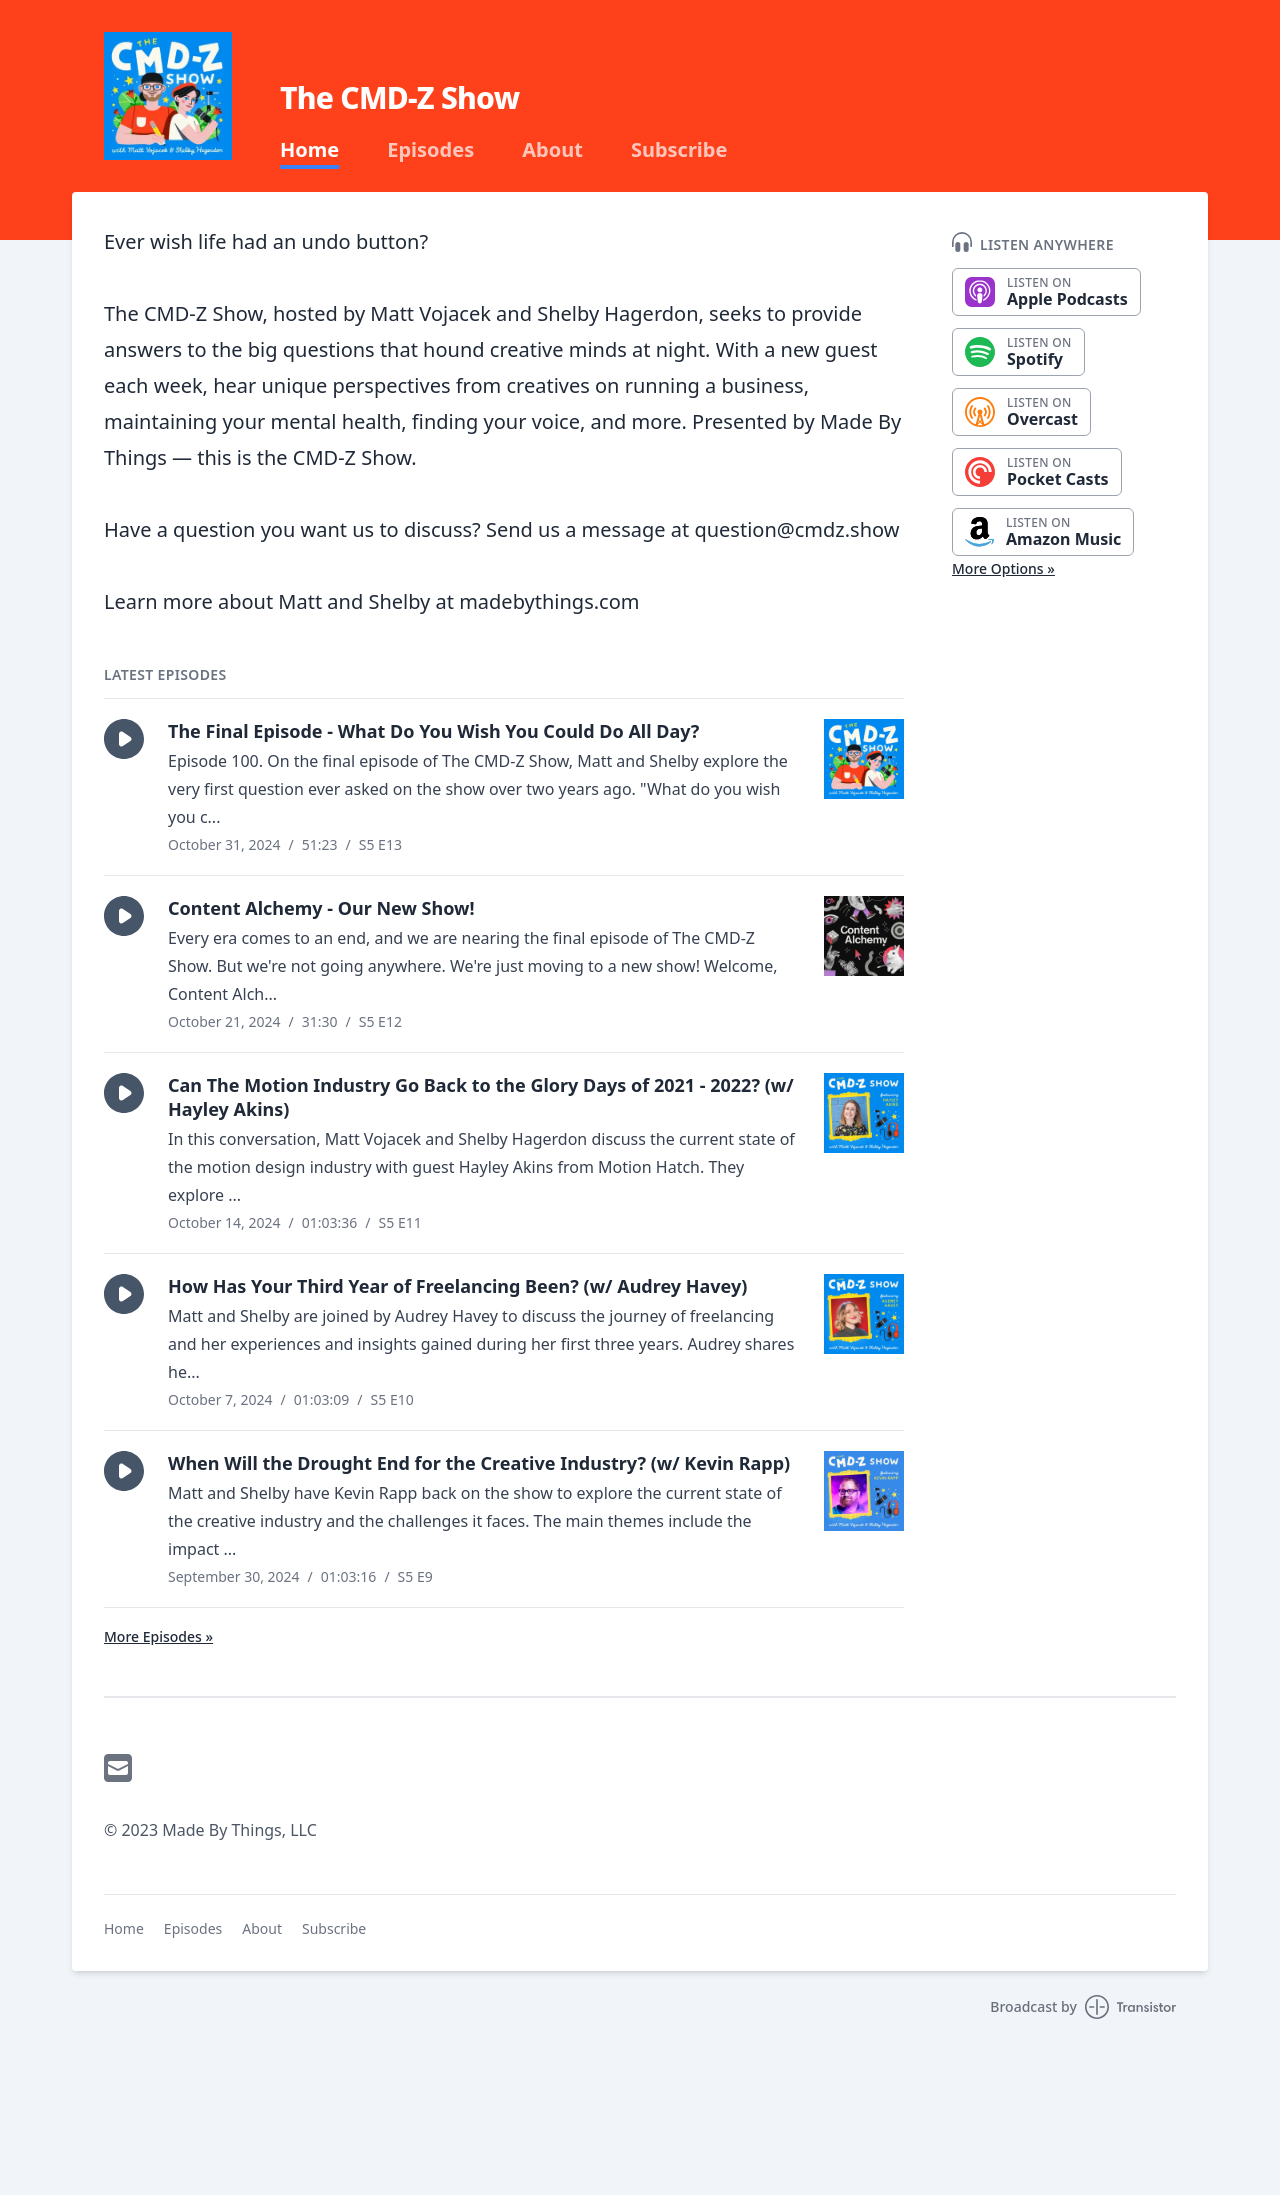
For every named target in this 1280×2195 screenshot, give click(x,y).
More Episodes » (158, 1636)
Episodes (430, 150)
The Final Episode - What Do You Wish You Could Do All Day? (433, 731)
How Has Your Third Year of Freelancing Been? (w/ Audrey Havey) (457, 1286)
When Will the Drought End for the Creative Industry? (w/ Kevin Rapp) (479, 1463)
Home (309, 150)
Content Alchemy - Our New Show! (321, 908)
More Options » (1003, 568)
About (552, 150)
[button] (124, 739)
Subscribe (679, 150)
